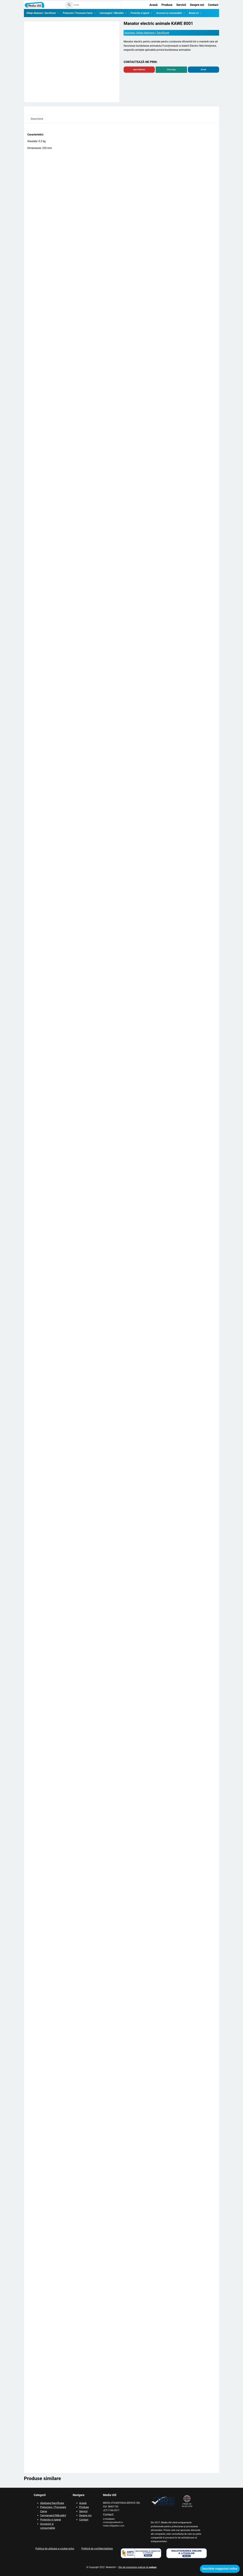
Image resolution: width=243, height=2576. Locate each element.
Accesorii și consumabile (170, 13)
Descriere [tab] (37, 118)
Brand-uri (195, 13)
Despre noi (85, 2515)
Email (203, 69)
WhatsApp (171, 69)
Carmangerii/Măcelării (53, 2515)
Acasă (82, 2503)
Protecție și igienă (142, 13)
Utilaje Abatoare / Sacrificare (42, 13)
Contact (83, 2519)
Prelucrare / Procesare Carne (79, 13)
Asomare (129, 32)
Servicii (83, 2511)
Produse (84, 2507)
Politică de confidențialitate (97, 2548)
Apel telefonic (139, 69)
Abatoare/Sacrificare (52, 2503)
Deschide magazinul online (219, 2568)
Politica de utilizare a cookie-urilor (54, 2548)
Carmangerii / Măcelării (113, 13)
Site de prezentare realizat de (137, 2567)
